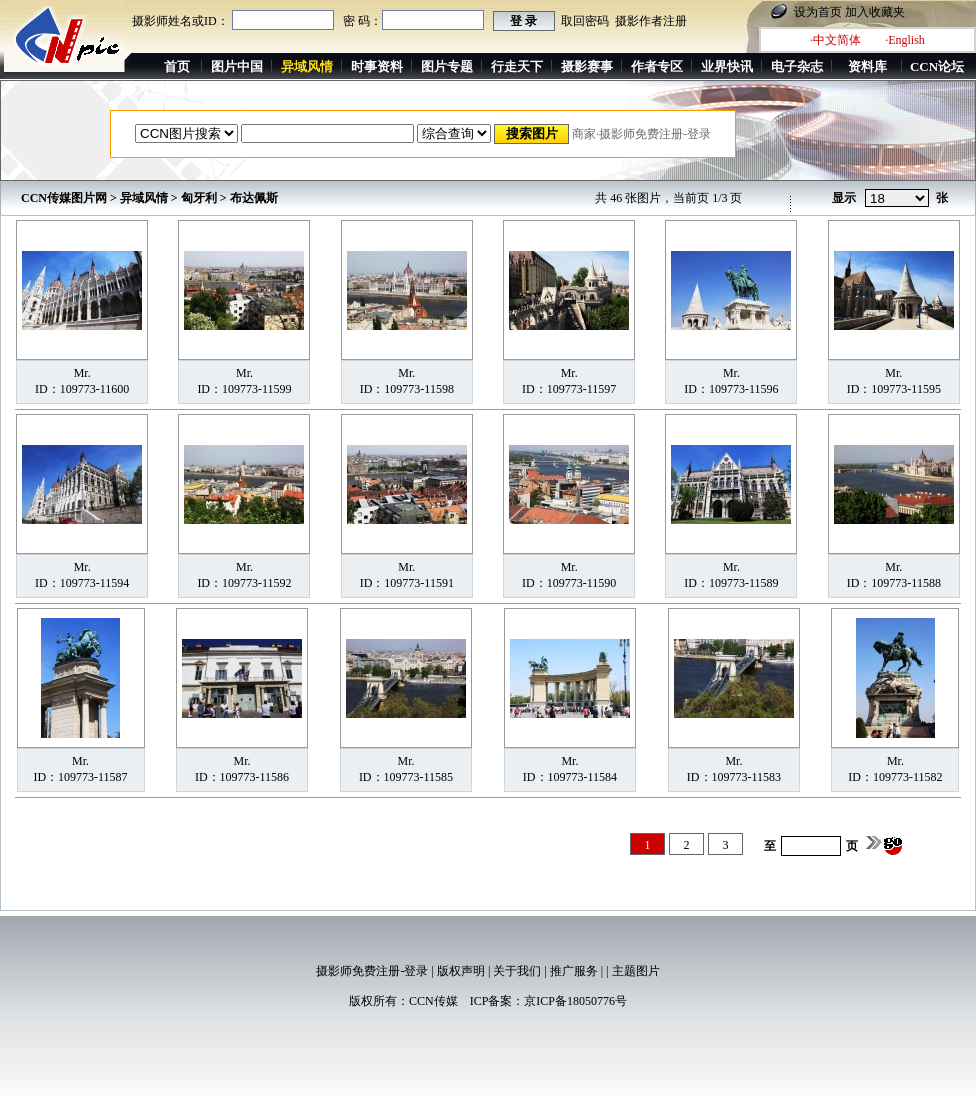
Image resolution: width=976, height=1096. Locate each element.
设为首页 (818, 12)
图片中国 (237, 66)
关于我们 (517, 971)
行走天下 (517, 66)
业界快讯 (727, 66)
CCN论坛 (937, 66)
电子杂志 (797, 66)
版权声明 (461, 971)
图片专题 (447, 66)
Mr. (82, 373)
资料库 (867, 66)
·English (905, 40)
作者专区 (657, 66)
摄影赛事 (587, 66)
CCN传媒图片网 (64, 198)
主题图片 (636, 971)
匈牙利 (199, 198)
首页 (177, 66)
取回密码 (585, 21)
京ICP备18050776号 (575, 1001)
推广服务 (574, 971)
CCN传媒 (433, 1001)
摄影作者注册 (651, 21)
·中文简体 (835, 40)
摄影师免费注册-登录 (372, 971)
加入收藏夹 (875, 12)
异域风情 (144, 198)
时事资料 (377, 66)
